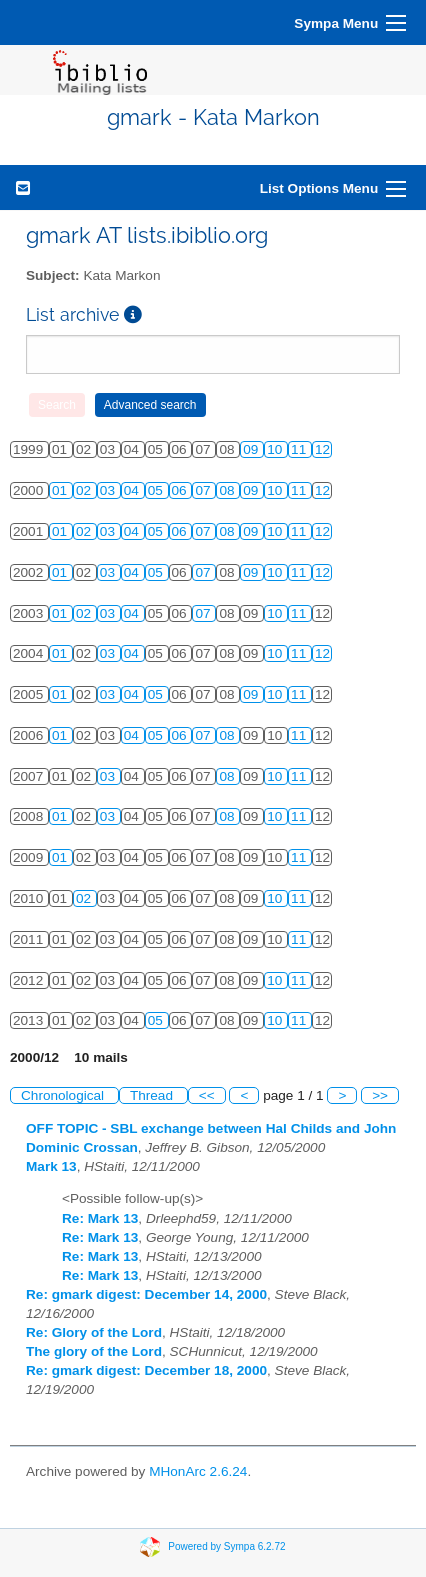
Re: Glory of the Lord (94, 1332)
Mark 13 (51, 1166)
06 (181, 490)
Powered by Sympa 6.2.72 (226, 1546)
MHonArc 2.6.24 (198, 1471)
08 (228, 490)
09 (252, 449)
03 (109, 490)
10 (276, 449)
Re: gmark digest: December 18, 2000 (146, 1370)
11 (300, 449)
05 (157, 490)
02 (85, 490)
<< (207, 1095)
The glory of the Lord (94, 1351)
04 (133, 490)
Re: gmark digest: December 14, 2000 (146, 1294)
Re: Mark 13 (100, 1218)
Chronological (64, 1095)
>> (380, 1095)
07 (204, 490)
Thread (153, 1095)
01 (61, 490)
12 (322, 449)
